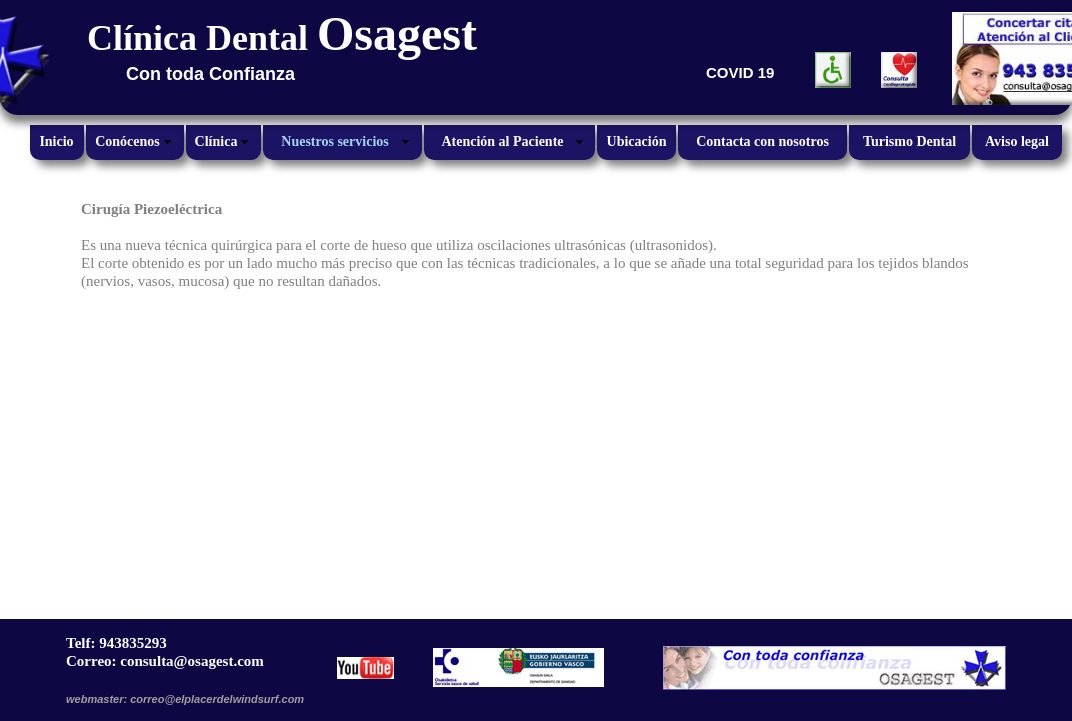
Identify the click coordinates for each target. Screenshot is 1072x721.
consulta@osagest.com (192, 661)
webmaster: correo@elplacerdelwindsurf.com (185, 699)
